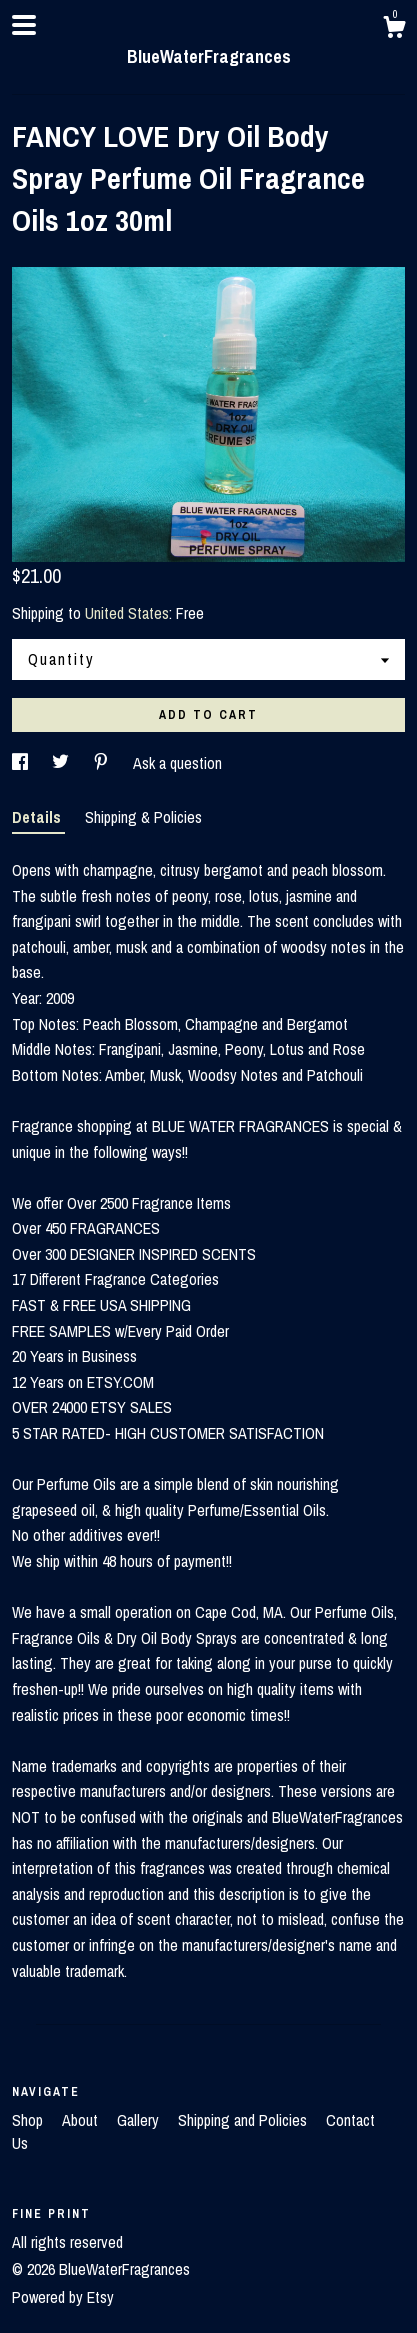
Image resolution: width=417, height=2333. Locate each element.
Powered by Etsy (63, 2297)
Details (38, 817)
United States (127, 613)
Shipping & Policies (143, 817)
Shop (29, 2120)
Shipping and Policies (244, 2120)
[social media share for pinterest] (103, 763)
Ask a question (177, 763)
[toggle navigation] (24, 25)
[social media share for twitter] (62, 763)
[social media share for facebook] (22, 763)
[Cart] (394, 30)
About (82, 2120)
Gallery (140, 2120)
